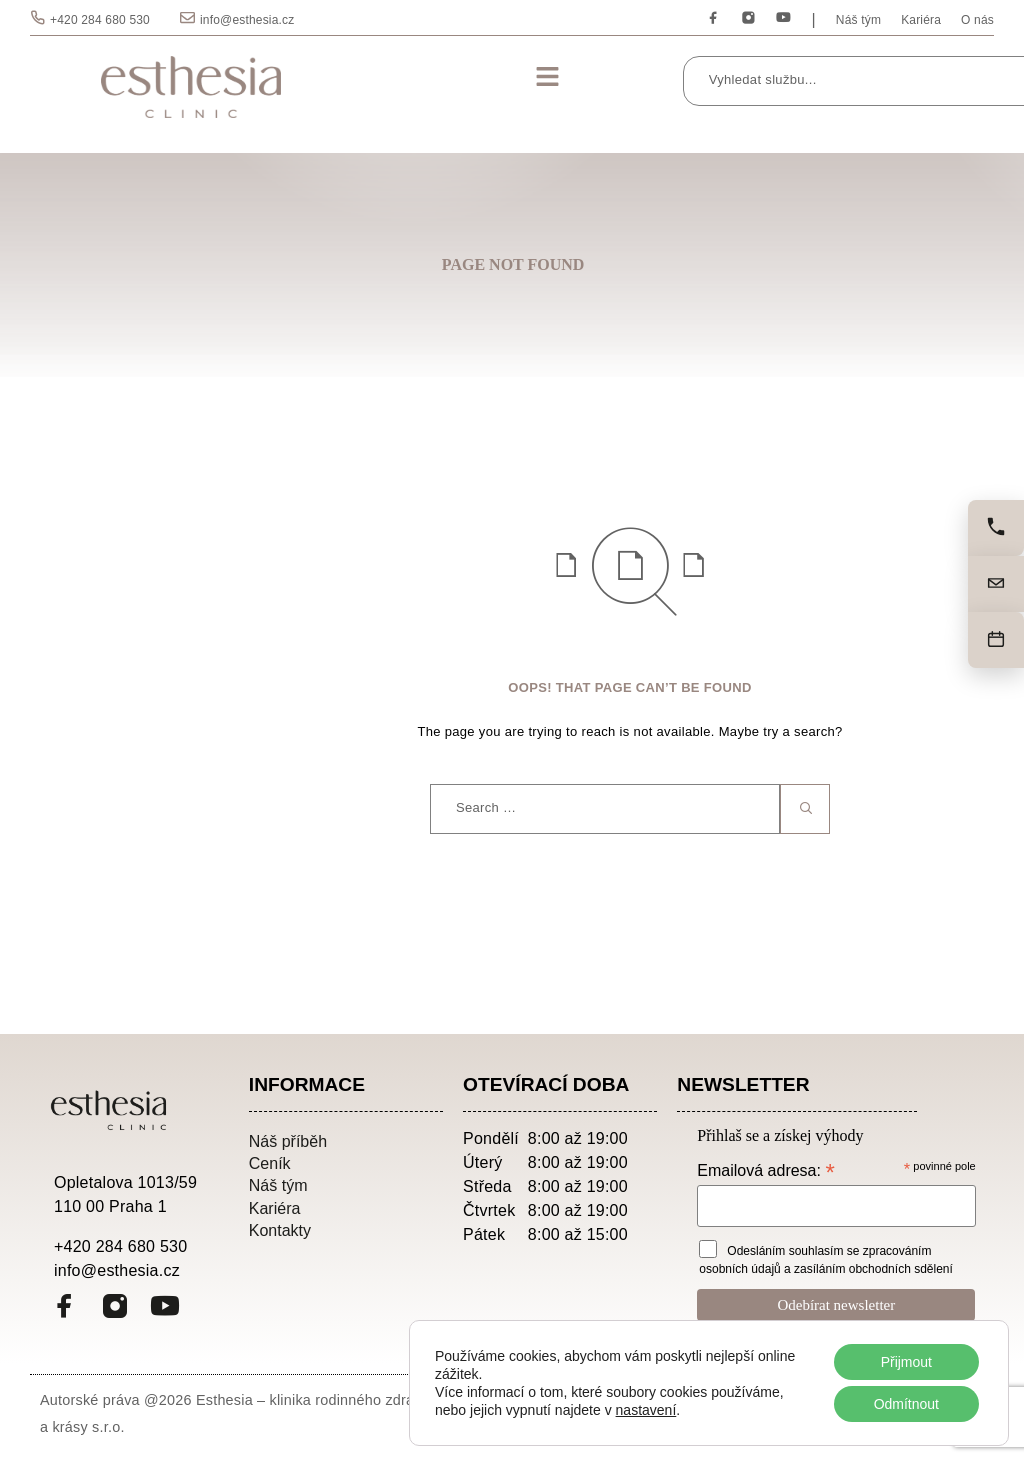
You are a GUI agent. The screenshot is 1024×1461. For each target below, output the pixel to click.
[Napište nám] (996, 584)
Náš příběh (288, 1141)
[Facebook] (713, 18)
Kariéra (921, 20)
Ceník (270, 1163)
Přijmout (905, 1362)
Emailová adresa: (765, 1170)
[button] (547, 78)
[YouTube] (783, 18)
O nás (977, 20)
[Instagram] (748, 18)
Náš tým (858, 20)
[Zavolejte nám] (996, 528)
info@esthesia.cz (247, 20)
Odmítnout (905, 1404)
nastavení (646, 1410)
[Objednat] (996, 640)
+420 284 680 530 (100, 20)
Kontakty (280, 1230)
